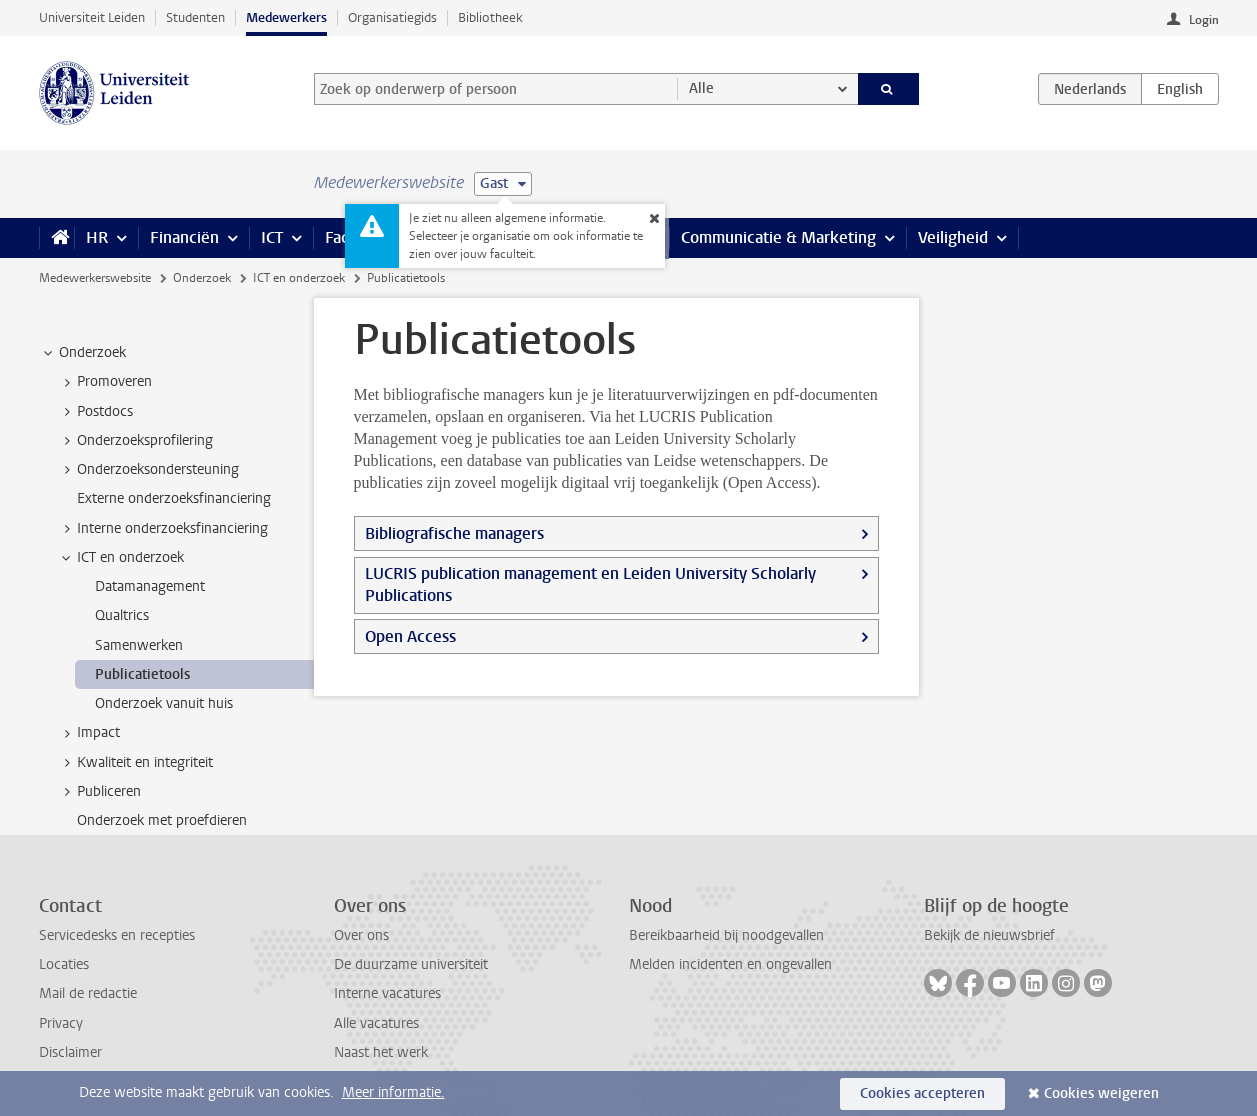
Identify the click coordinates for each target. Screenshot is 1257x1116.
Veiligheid (953, 237)
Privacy (61, 1023)
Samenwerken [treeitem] (139, 645)
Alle (701, 88)
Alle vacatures (376, 1023)
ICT (272, 237)
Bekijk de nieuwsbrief (989, 935)
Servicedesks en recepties (117, 935)
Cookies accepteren (922, 1093)
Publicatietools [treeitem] (142, 674)
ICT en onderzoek (299, 278)
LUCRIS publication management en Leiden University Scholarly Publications (590, 584)
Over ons (361, 935)
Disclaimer (70, 1052)
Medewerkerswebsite (95, 278)
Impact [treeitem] (89, 733)
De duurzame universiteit (411, 964)
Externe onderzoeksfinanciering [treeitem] (174, 498)
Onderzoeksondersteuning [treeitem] (148, 470)
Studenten (195, 17)
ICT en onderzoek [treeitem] (121, 558)
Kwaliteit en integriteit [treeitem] (135, 763)
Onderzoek (202, 278)
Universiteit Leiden (92, 17)
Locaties (64, 964)
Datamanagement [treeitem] (150, 586)
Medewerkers (286, 17)
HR (97, 237)
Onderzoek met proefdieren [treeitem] (162, 820)
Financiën (184, 237)
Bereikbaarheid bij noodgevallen (726, 935)
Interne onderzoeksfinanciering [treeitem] (163, 529)
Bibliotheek (490, 17)
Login (1204, 20)
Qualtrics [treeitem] (122, 615)
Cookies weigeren (1101, 1093)
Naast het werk (381, 1052)
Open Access (410, 636)
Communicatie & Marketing (778, 237)
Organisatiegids (392, 17)
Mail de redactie (88, 993)
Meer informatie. (393, 1092)
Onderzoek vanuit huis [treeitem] (164, 703)
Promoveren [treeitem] (105, 382)
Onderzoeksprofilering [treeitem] (135, 441)
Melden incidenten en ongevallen (730, 964)
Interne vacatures (387, 993)
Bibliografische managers (454, 533)
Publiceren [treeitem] (99, 792)
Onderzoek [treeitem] (83, 353)
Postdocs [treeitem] (95, 412)
